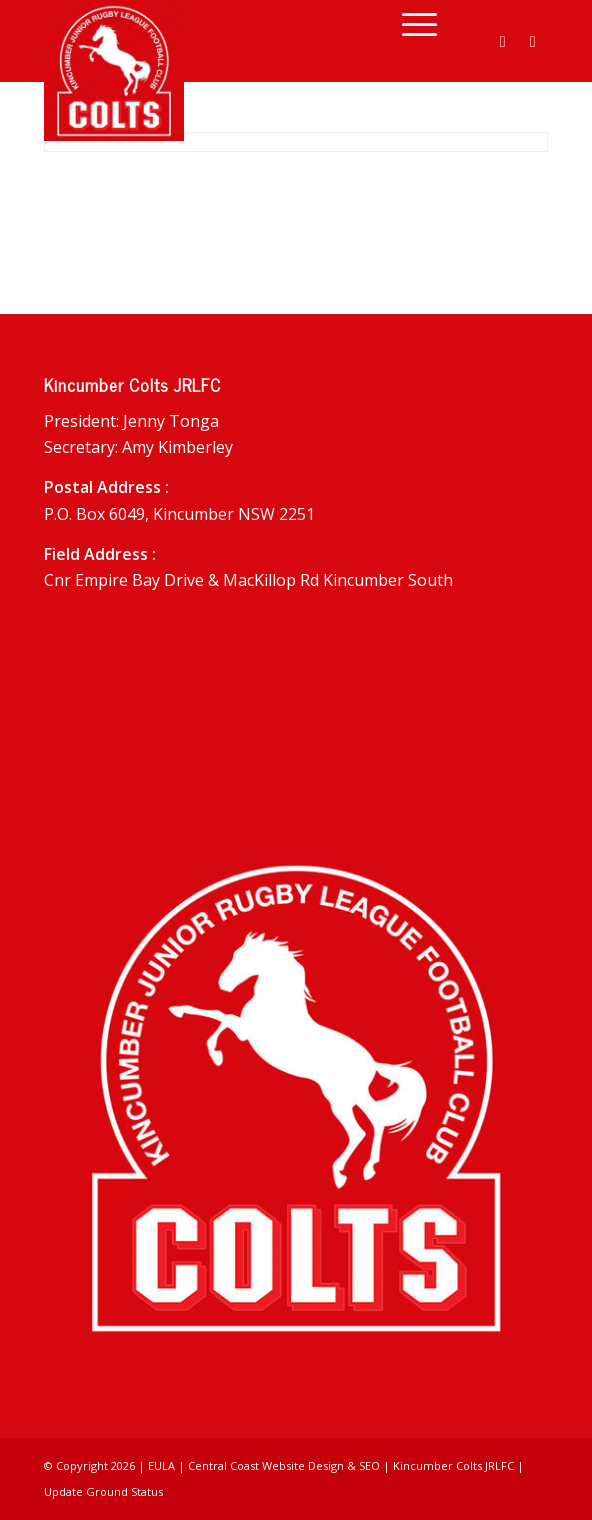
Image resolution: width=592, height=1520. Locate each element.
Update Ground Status (103, 1491)
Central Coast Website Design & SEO (284, 1465)
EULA (161, 1465)
